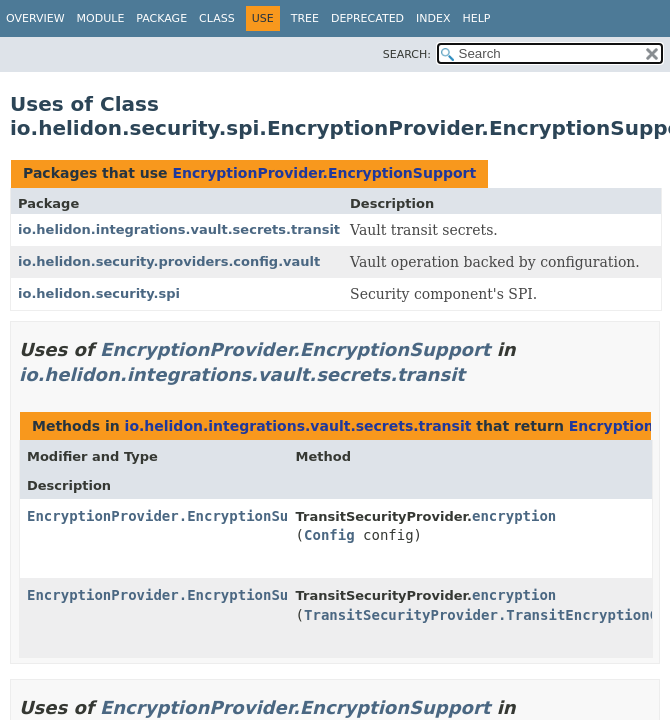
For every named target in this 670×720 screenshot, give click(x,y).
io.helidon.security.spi (99, 293)
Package (161, 18)
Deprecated (367, 18)
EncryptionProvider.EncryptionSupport (324, 173)
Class (217, 18)
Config (329, 535)
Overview (35, 18)
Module (101, 18)
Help (477, 18)
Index (433, 18)
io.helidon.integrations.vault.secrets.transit (179, 229)
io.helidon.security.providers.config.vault (169, 261)
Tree (305, 18)
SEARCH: (407, 54)
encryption (514, 516)
